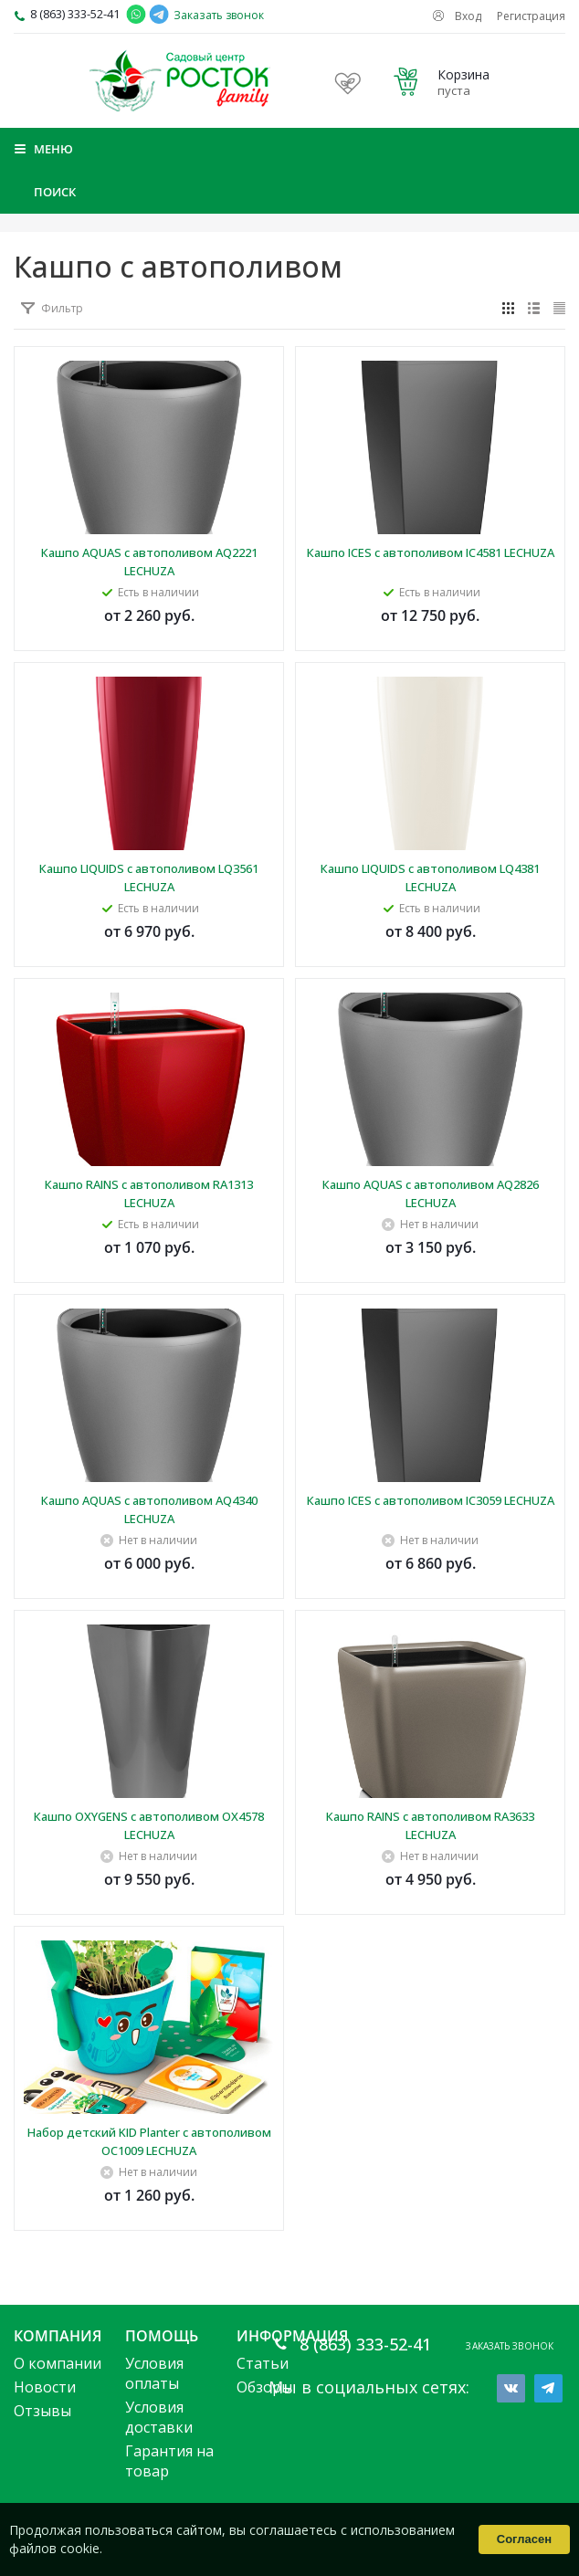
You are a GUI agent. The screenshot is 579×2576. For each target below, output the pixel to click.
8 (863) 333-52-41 (75, 13)
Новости (45, 2387)
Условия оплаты (154, 2373)
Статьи (263, 2363)
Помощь (161, 2336)
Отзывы (42, 2411)
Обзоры (264, 2387)
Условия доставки (159, 2417)
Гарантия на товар (169, 2461)
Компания (57, 2336)
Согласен (524, 2539)
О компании (57, 2363)
